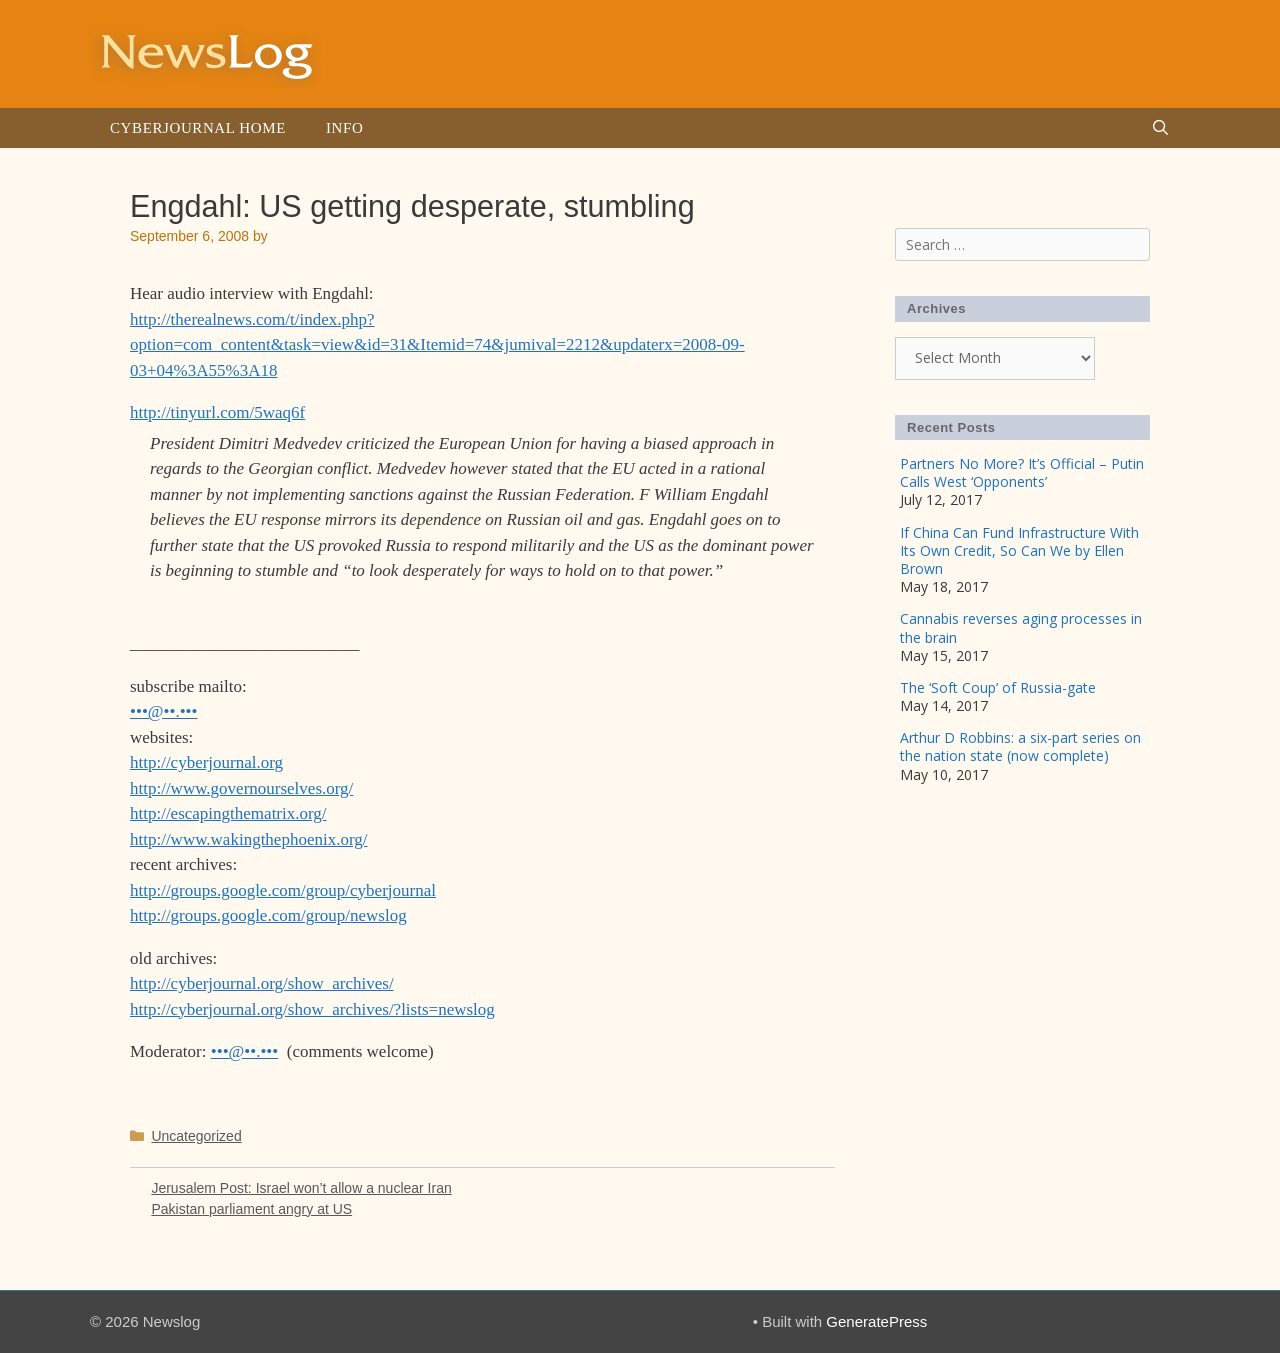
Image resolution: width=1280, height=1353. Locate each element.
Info (344, 128)
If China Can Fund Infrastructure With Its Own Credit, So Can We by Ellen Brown (1019, 550)
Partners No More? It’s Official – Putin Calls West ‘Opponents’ (1022, 472)
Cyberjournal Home (198, 128)
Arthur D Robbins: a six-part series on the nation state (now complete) (1020, 746)
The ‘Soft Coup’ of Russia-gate (998, 687)
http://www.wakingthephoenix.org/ (249, 839)
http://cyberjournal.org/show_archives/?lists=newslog (312, 1009)
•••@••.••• (164, 711)
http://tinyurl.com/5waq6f (217, 412)
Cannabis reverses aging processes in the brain (1021, 627)
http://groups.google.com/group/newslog (268, 915)
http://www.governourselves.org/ (241, 788)
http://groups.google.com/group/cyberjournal (283, 890)
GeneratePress (876, 1321)
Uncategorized (196, 1136)
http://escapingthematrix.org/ (228, 813)
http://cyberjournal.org (206, 762)
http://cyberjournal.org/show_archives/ (262, 983)
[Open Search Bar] (1160, 128)
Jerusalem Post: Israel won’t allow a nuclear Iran (301, 1188)
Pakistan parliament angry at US (251, 1209)
